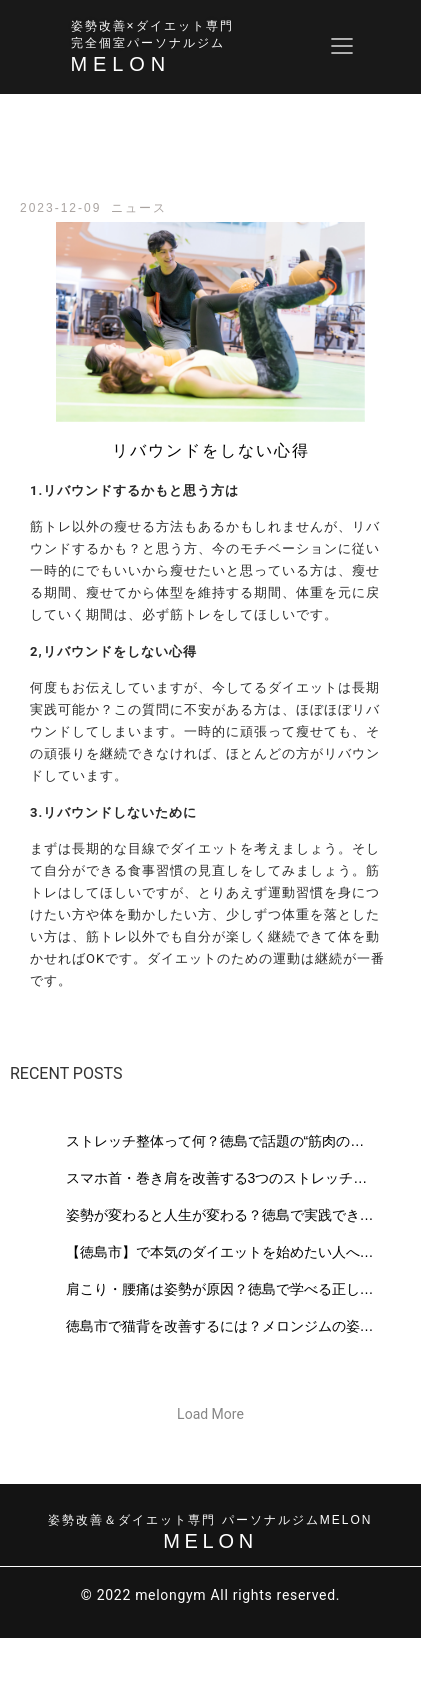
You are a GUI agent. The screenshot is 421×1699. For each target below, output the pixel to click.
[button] (210, 1414)
